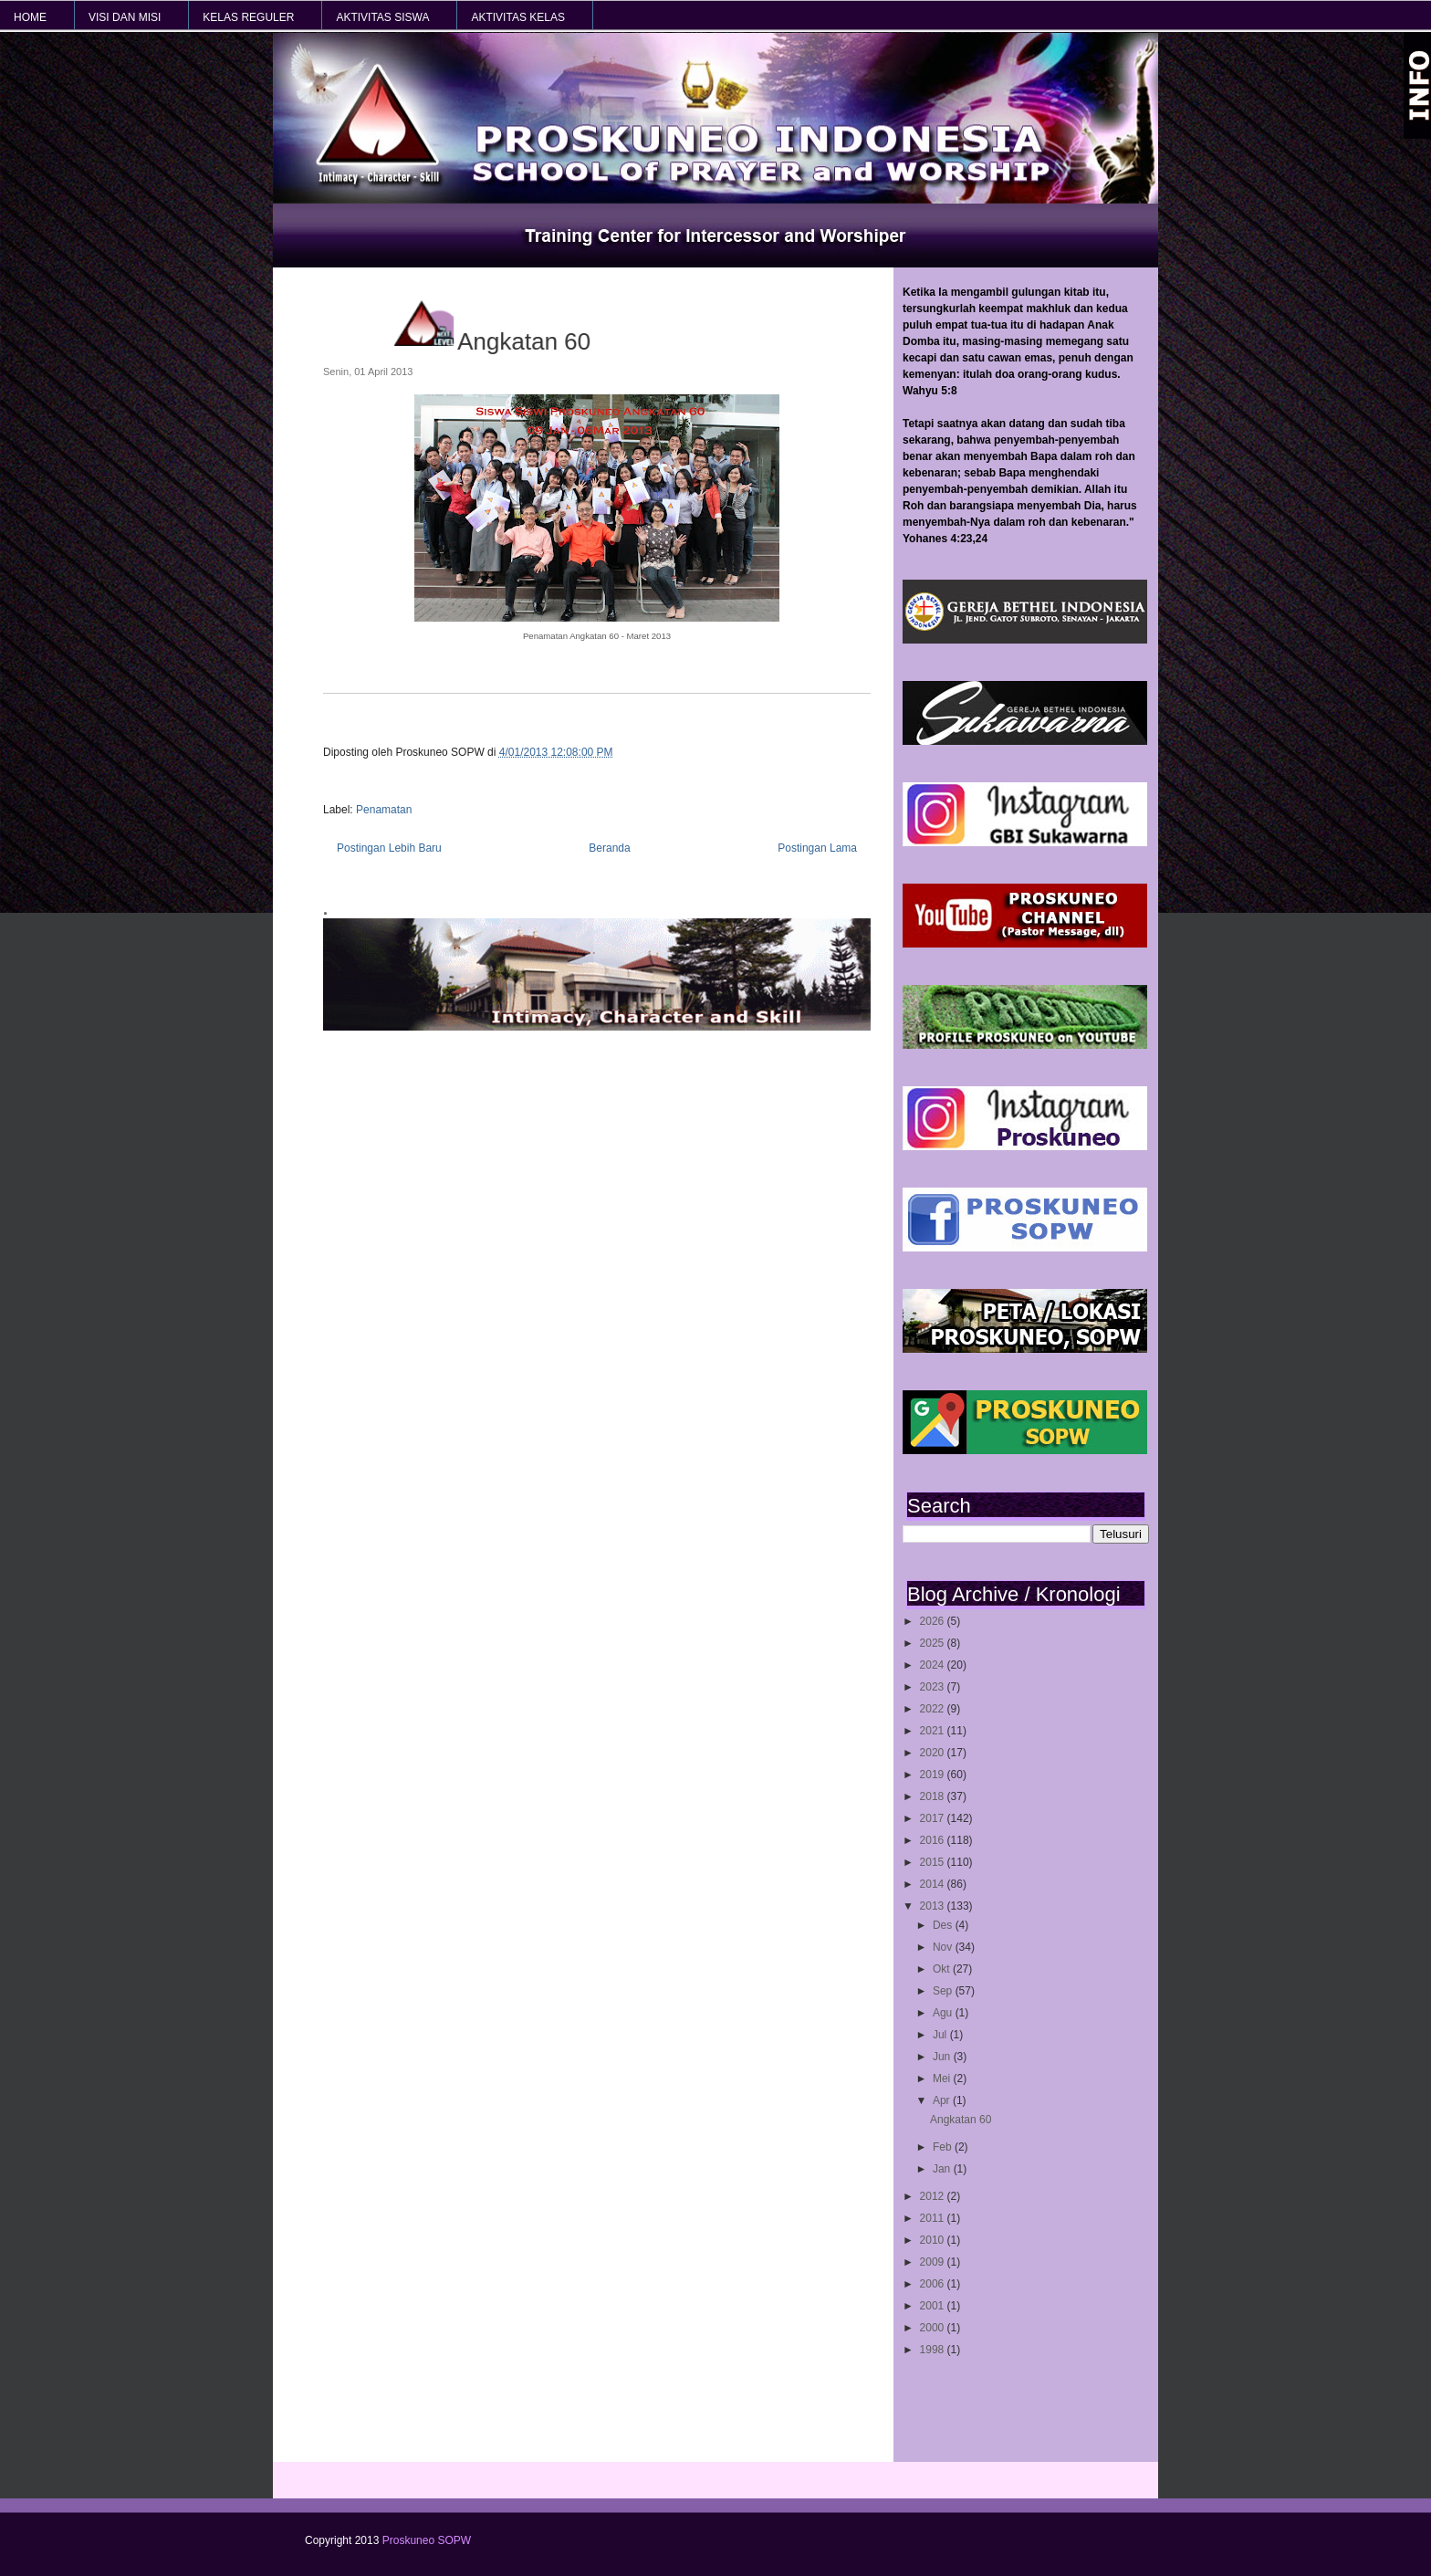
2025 (933, 1643)
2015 (933, 1862)
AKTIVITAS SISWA (382, 17)
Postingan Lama (817, 848)
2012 (933, 2196)
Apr (943, 2100)
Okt (943, 1969)
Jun (943, 2056)
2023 (933, 1687)
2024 (933, 1665)
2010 (933, 2240)
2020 (933, 1752)
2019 (933, 1774)
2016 (933, 1840)
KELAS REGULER (248, 17)
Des (944, 1925)
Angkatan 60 (960, 2119)
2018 (933, 1796)
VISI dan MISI (125, 17)
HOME (30, 17)
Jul (941, 2034)
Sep (944, 1990)
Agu (944, 2012)
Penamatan (384, 809)
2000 (933, 2327)
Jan (943, 2168)
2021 (933, 1730)
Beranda (609, 848)
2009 (933, 2262)
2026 (933, 1621)
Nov (944, 1947)
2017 (933, 1818)
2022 (933, 1708)
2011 (933, 2218)
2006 (933, 2284)
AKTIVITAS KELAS (517, 17)
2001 (933, 2305)
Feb (944, 2147)
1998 (933, 2349)
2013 (933, 1906)
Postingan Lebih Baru (389, 848)
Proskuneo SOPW (426, 2540)
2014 (933, 1884)
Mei (943, 2078)
